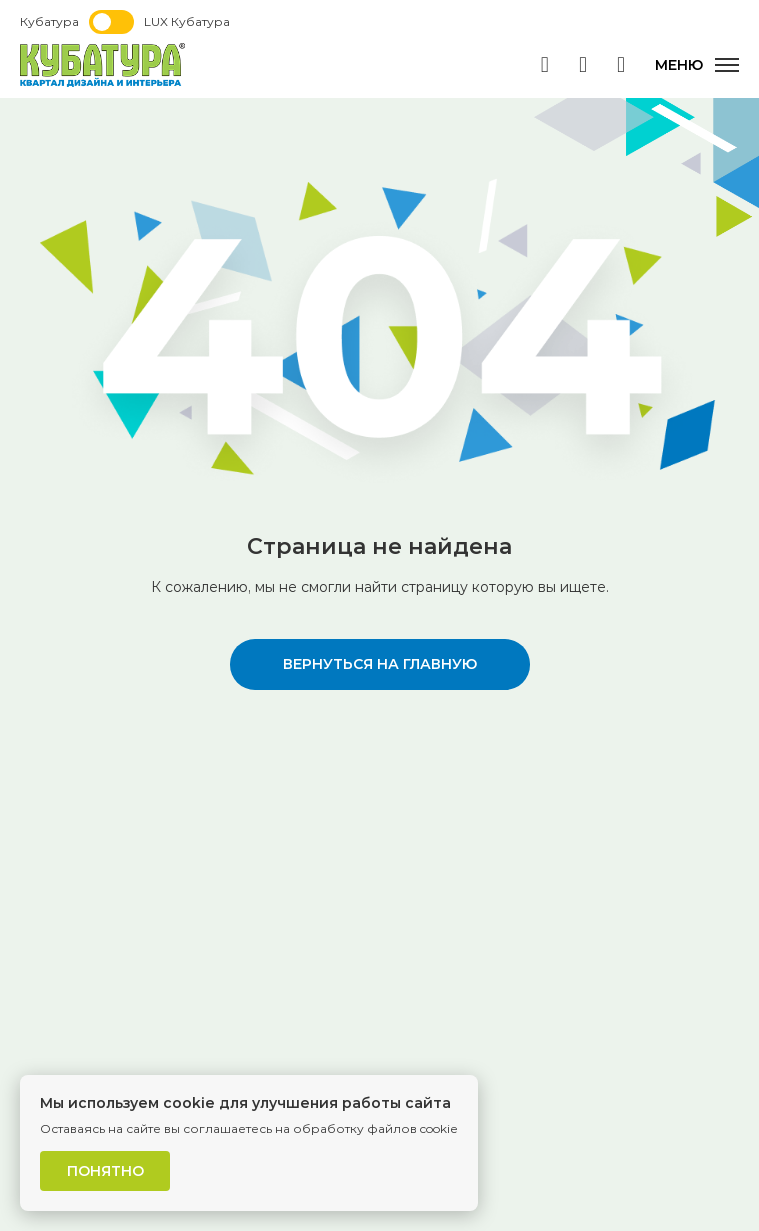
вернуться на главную (380, 664)
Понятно (105, 1171)
